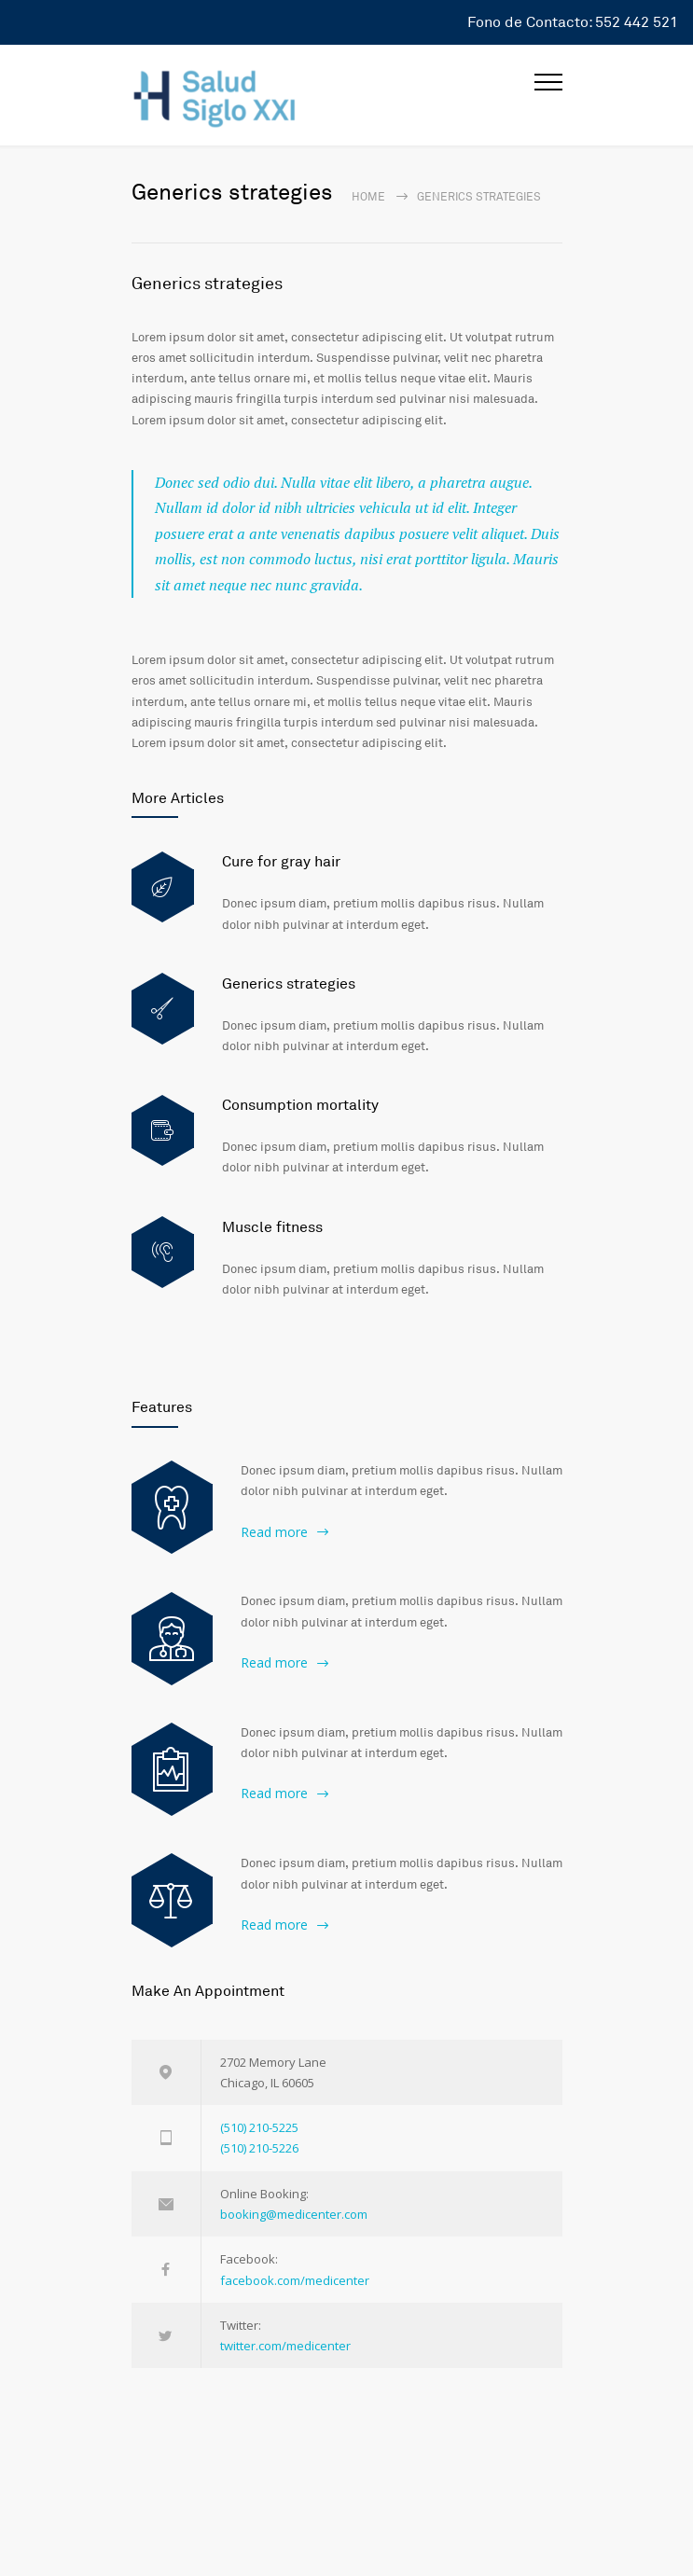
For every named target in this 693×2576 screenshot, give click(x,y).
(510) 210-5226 (259, 2148)
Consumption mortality (300, 1105)
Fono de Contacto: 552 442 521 (572, 22)
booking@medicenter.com (293, 2214)
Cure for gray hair (281, 861)
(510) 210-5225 (259, 2127)
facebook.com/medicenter (294, 2280)
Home (368, 197)
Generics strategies (207, 283)
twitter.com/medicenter (285, 2345)
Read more (274, 1532)
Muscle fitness (272, 1227)
